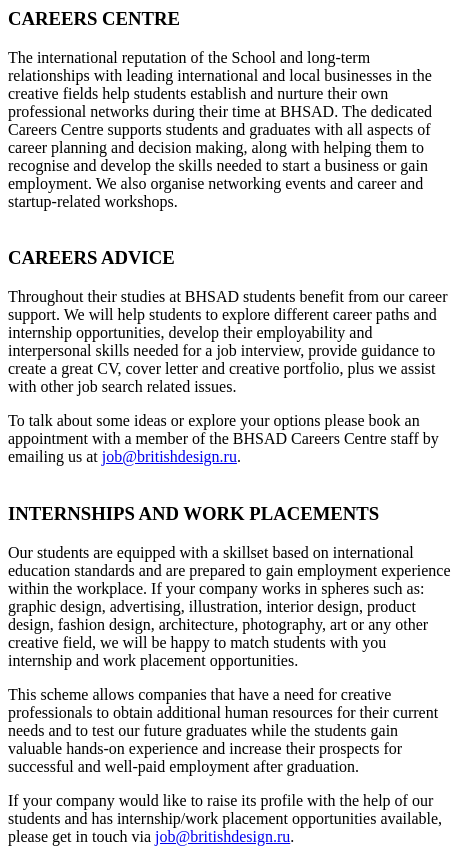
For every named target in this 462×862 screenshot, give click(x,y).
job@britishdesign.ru (169, 456)
